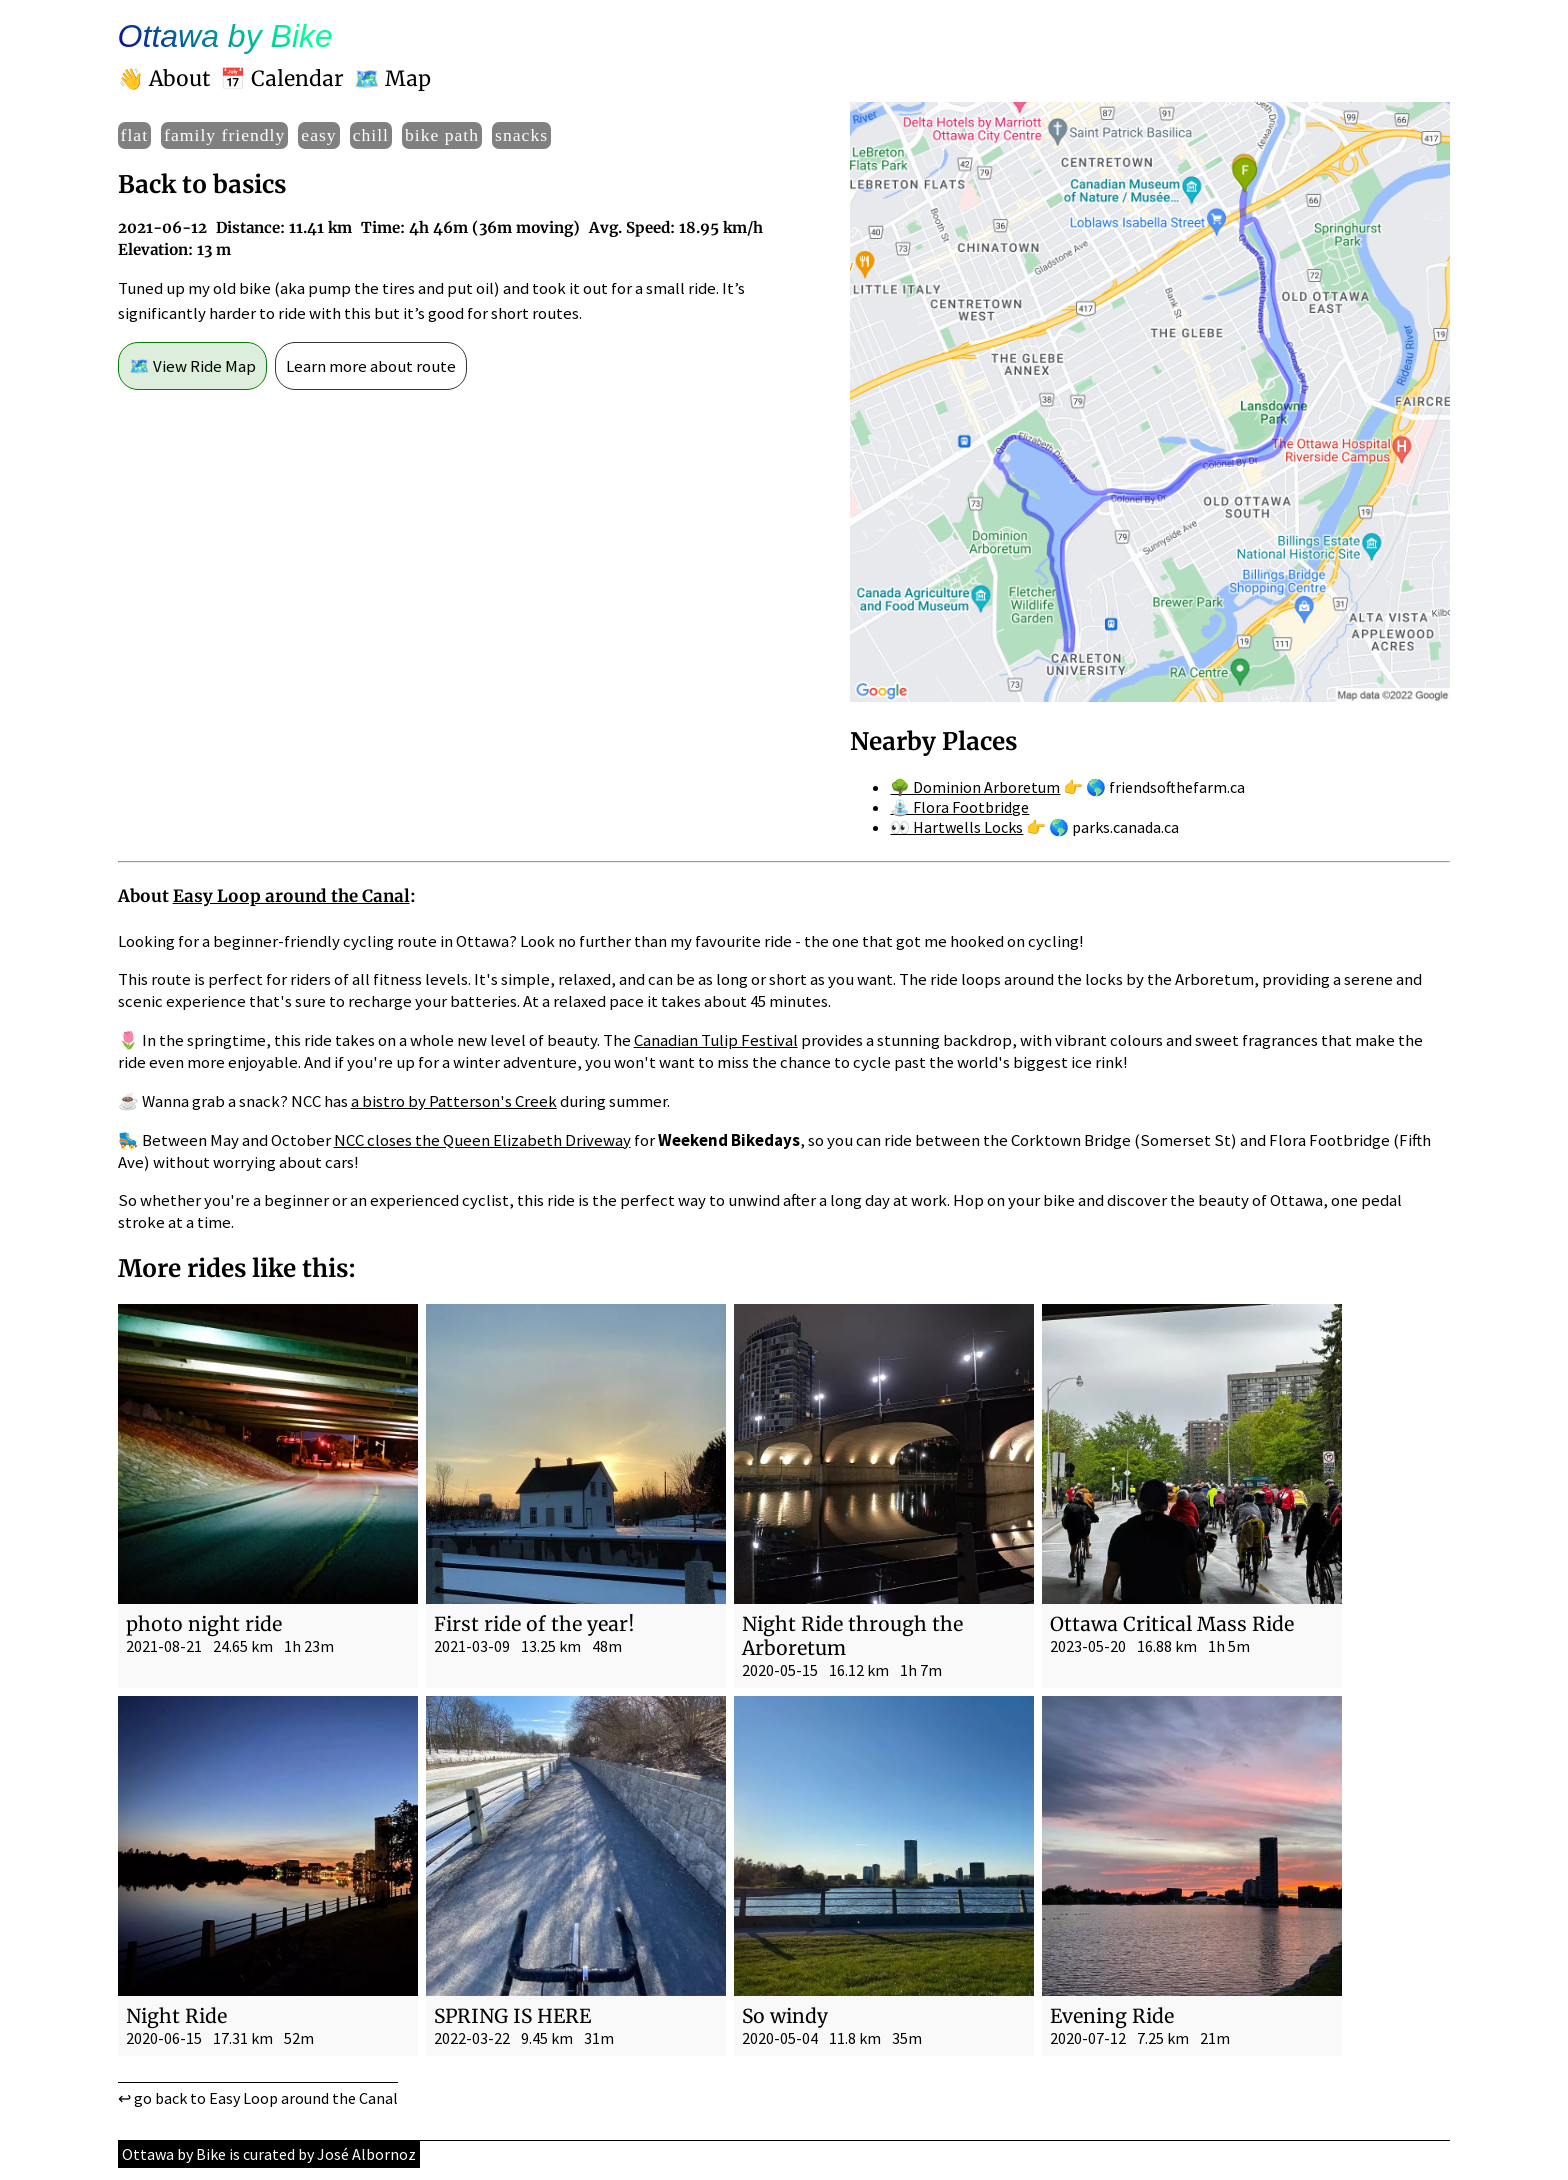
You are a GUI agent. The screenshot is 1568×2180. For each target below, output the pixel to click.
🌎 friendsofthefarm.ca (1165, 787)
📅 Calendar (282, 79)
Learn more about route (371, 366)
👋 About (164, 79)
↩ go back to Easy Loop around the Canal (258, 2098)
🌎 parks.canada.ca (1114, 827)
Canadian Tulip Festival (716, 1040)
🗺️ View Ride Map (192, 366)
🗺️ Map (392, 79)
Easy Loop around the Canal (291, 896)
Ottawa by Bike (225, 36)
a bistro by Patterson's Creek (454, 1101)
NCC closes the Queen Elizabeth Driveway (482, 1140)
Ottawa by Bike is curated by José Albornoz (269, 2154)
